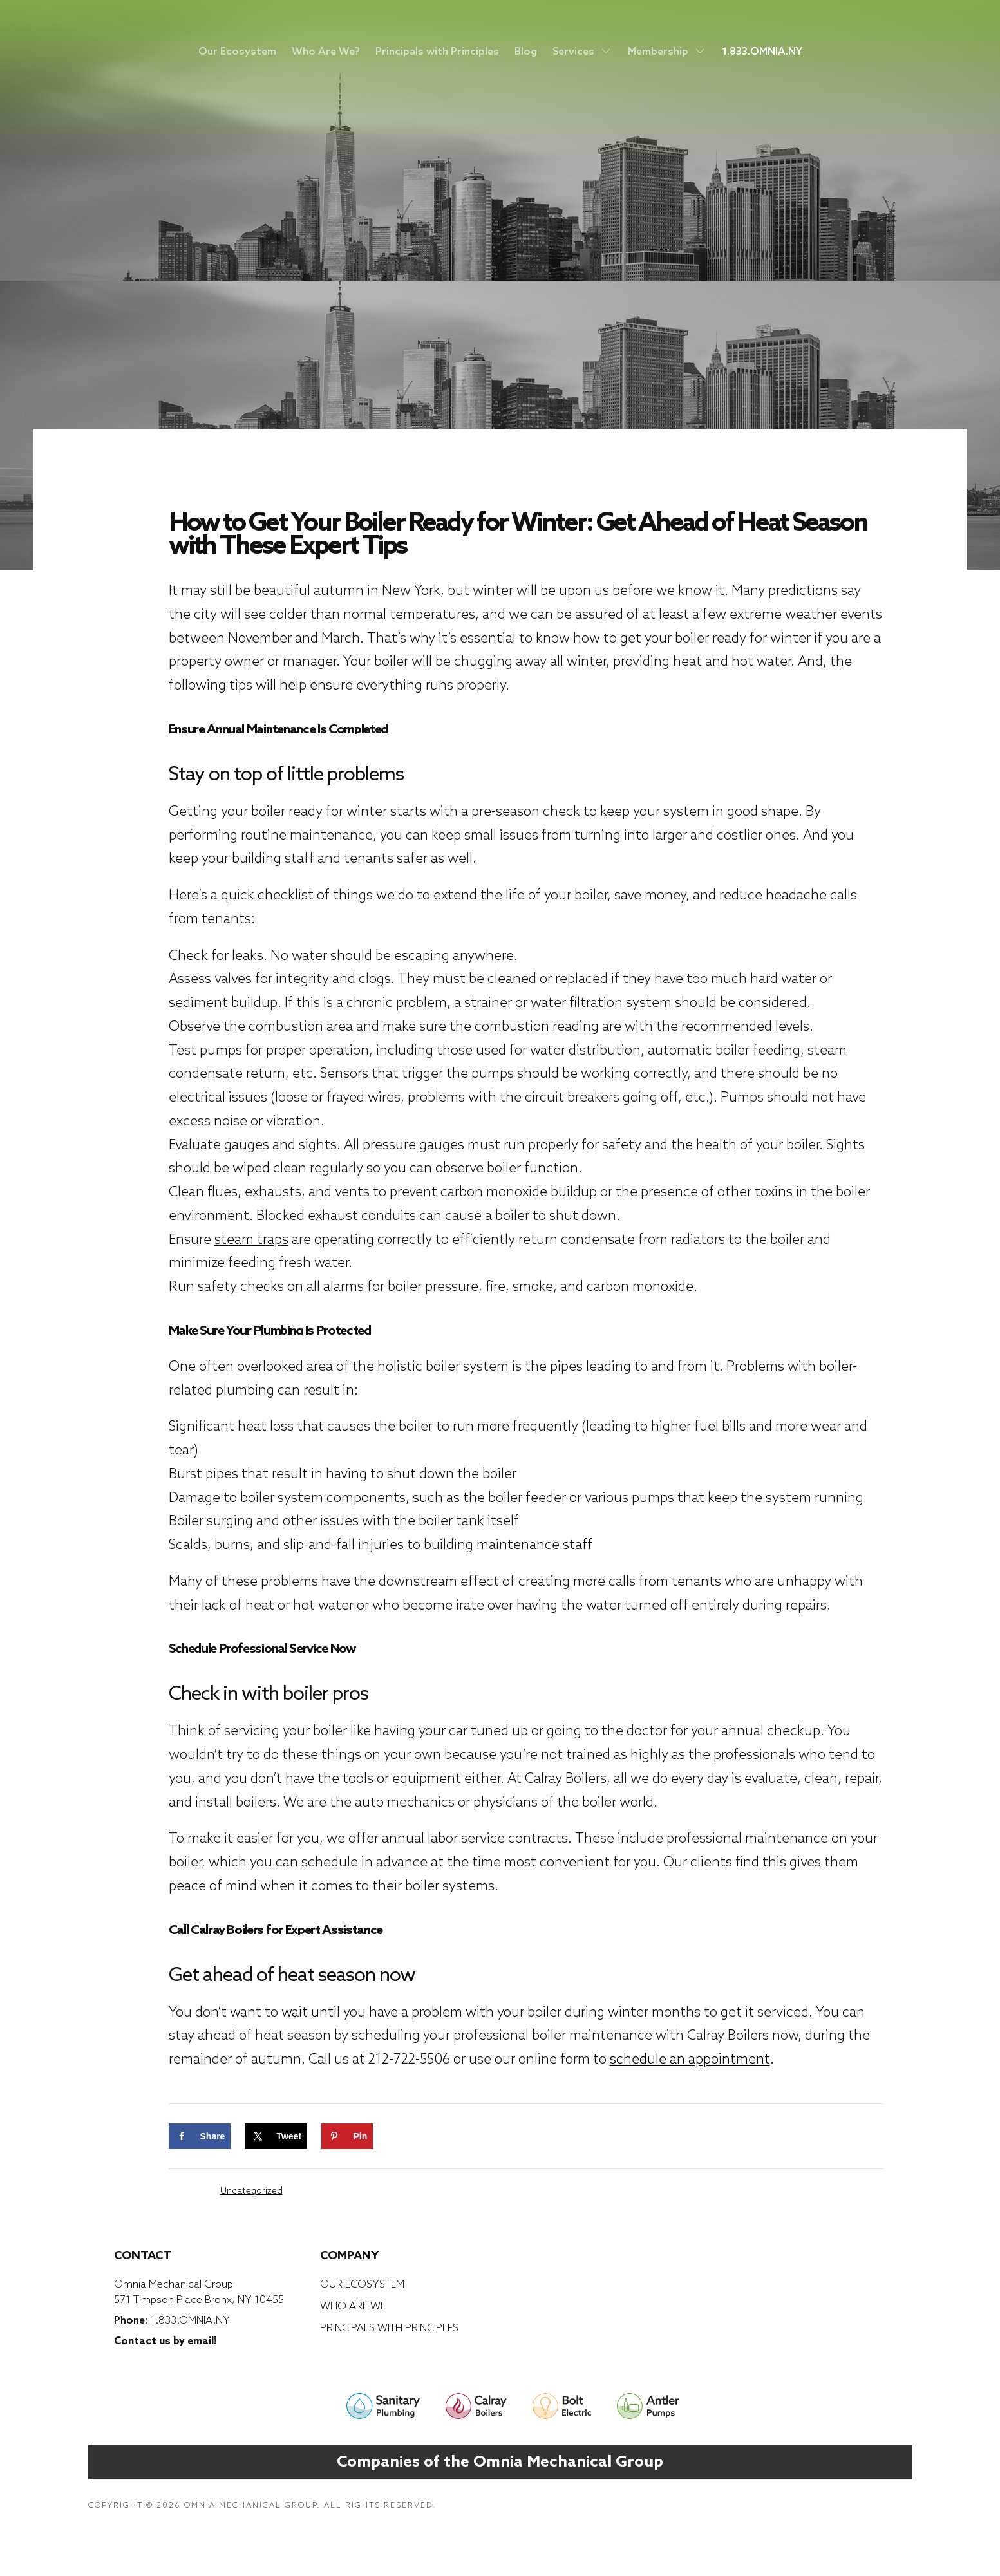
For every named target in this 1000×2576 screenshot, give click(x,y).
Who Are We (353, 2305)
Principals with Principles (437, 50)
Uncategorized (251, 2190)
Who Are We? (326, 50)
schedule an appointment (690, 2058)
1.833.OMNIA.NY (762, 50)
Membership (667, 50)
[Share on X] (276, 2136)
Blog (525, 50)
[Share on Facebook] (200, 2136)
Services (582, 50)
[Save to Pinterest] (347, 2136)
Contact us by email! (165, 2340)
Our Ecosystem (237, 50)
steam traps (251, 1239)
